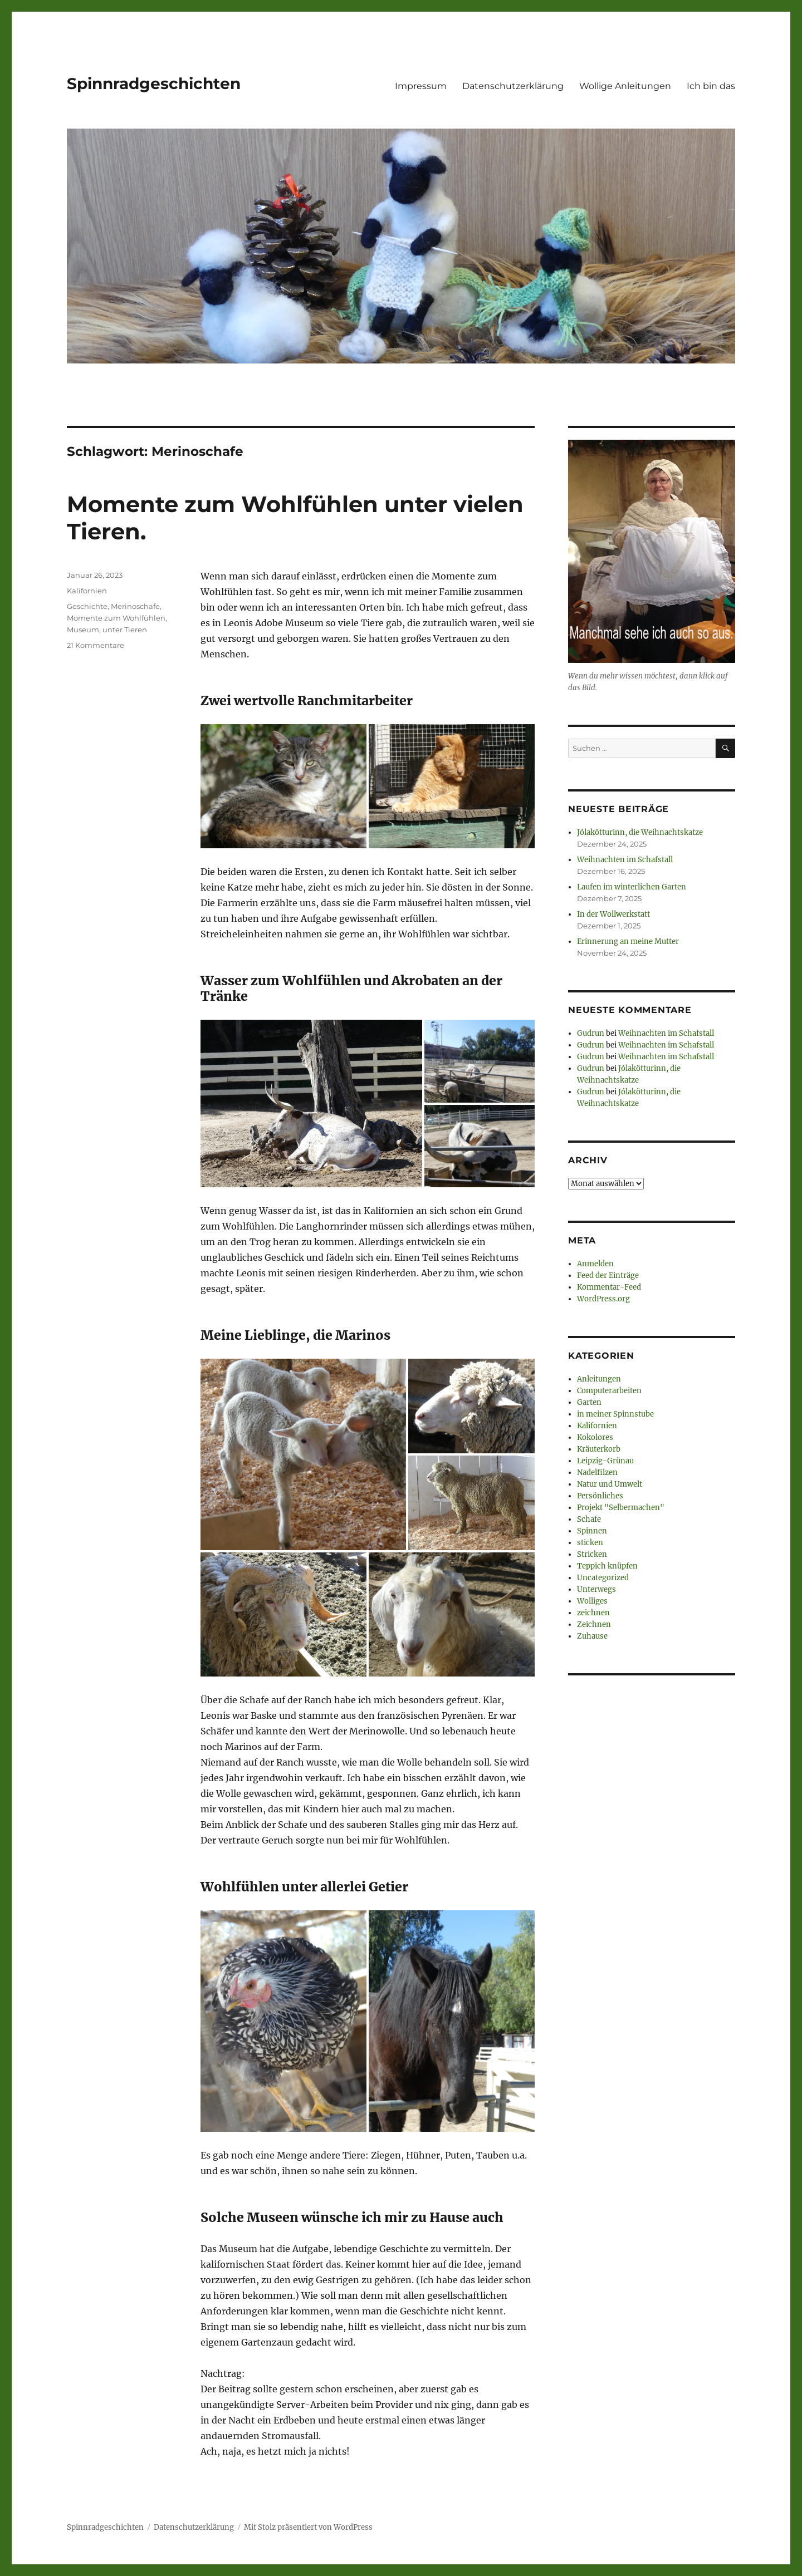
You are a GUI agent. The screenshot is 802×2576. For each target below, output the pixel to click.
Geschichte (87, 606)
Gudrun (590, 1033)
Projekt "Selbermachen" (620, 1507)
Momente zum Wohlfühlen (116, 617)
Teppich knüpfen (607, 1566)
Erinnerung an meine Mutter (628, 941)
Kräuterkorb (598, 1449)
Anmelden (595, 1264)
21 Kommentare (95, 645)
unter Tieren (124, 629)
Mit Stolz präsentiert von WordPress (308, 2527)
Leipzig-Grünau (605, 1461)
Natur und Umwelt (609, 1484)
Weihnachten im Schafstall (625, 859)
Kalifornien (87, 590)
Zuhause (592, 1636)
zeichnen (593, 1613)
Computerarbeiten (609, 1390)
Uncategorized (603, 1577)
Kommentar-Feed (609, 1287)
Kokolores (595, 1437)
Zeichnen (594, 1624)
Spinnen (592, 1531)
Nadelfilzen (597, 1472)
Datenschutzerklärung (513, 86)
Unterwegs (596, 1589)
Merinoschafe (135, 606)
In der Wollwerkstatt (613, 914)
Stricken (592, 1554)
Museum (83, 629)
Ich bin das (711, 86)
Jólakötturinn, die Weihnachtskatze (640, 832)
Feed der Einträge (608, 1275)
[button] (283, 786)
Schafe (589, 1519)
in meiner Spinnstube (615, 1414)
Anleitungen (599, 1379)
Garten (589, 1402)
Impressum (421, 86)
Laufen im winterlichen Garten (631, 887)
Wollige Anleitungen (625, 86)
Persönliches (600, 1496)
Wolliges (592, 1601)
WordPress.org (603, 1299)
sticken (590, 1542)
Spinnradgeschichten (154, 83)
